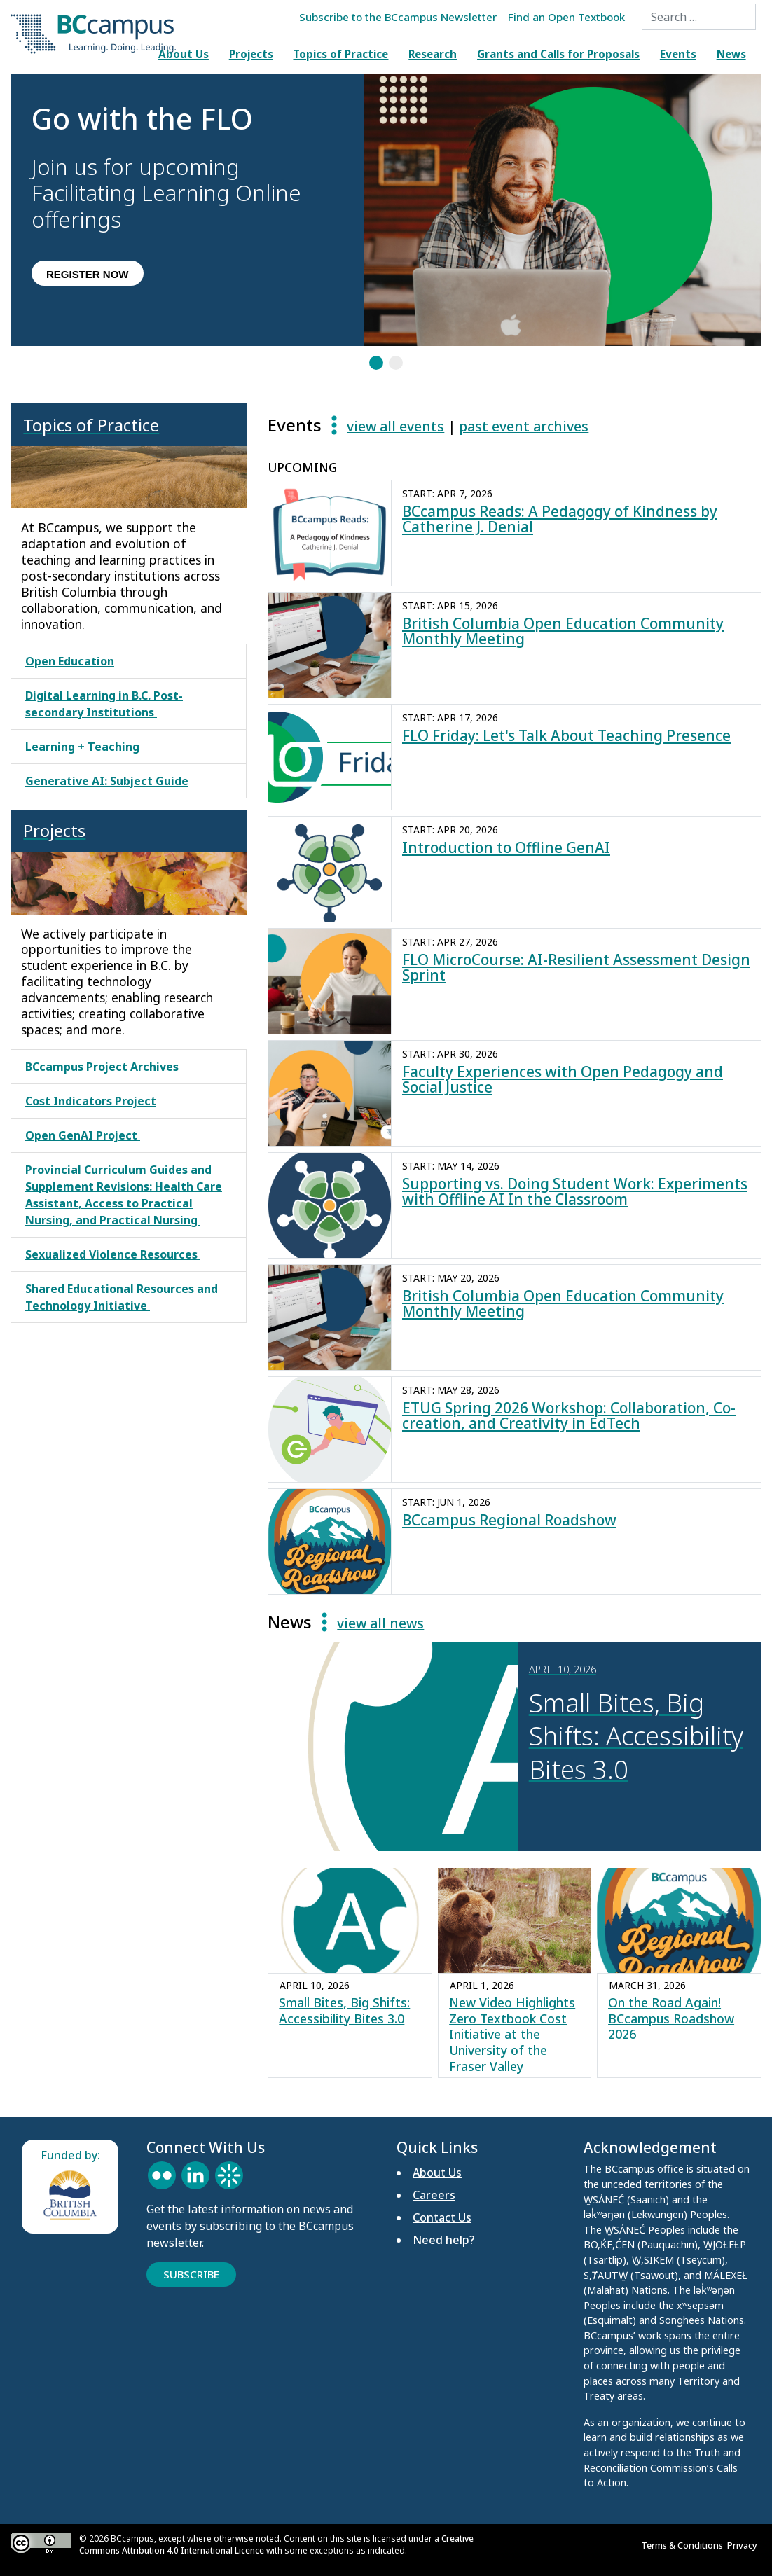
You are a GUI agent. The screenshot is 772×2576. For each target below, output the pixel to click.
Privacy (744, 2545)
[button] (187, 210)
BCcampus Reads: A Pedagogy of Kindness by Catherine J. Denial (559, 519)
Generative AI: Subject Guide (106, 781)
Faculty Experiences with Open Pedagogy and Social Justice (562, 1079)
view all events (395, 426)
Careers (434, 2195)
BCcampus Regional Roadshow (509, 1520)
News (731, 54)
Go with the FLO (142, 120)
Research (432, 54)
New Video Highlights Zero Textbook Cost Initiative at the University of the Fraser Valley (512, 2034)
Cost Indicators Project (90, 1101)
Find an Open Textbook (566, 17)
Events (678, 54)
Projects (251, 54)
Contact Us (442, 2217)
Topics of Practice (340, 54)
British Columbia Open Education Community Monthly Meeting (563, 631)
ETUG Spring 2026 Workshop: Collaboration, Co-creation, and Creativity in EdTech (569, 1416)
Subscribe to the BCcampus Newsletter (398, 17)
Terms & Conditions (684, 2545)
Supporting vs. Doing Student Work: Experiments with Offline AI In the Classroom (574, 1192)
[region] (386, 223)
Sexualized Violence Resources (112, 1254)
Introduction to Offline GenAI (506, 847)
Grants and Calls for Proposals (558, 54)
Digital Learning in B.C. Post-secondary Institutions (104, 704)
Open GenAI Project (82, 1135)
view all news (380, 1623)
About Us (183, 54)
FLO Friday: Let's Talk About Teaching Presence (566, 735)
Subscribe (191, 2274)
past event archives (523, 426)
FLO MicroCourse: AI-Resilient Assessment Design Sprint (576, 967)
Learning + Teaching (82, 746)
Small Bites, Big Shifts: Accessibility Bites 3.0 (344, 2010)
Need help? (444, 2240)
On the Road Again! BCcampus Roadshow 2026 (671, 2018)
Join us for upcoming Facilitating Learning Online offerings (166, 194)
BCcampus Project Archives (102, 1066)
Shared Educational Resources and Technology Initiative (121, 1297)
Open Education (69, 661)
